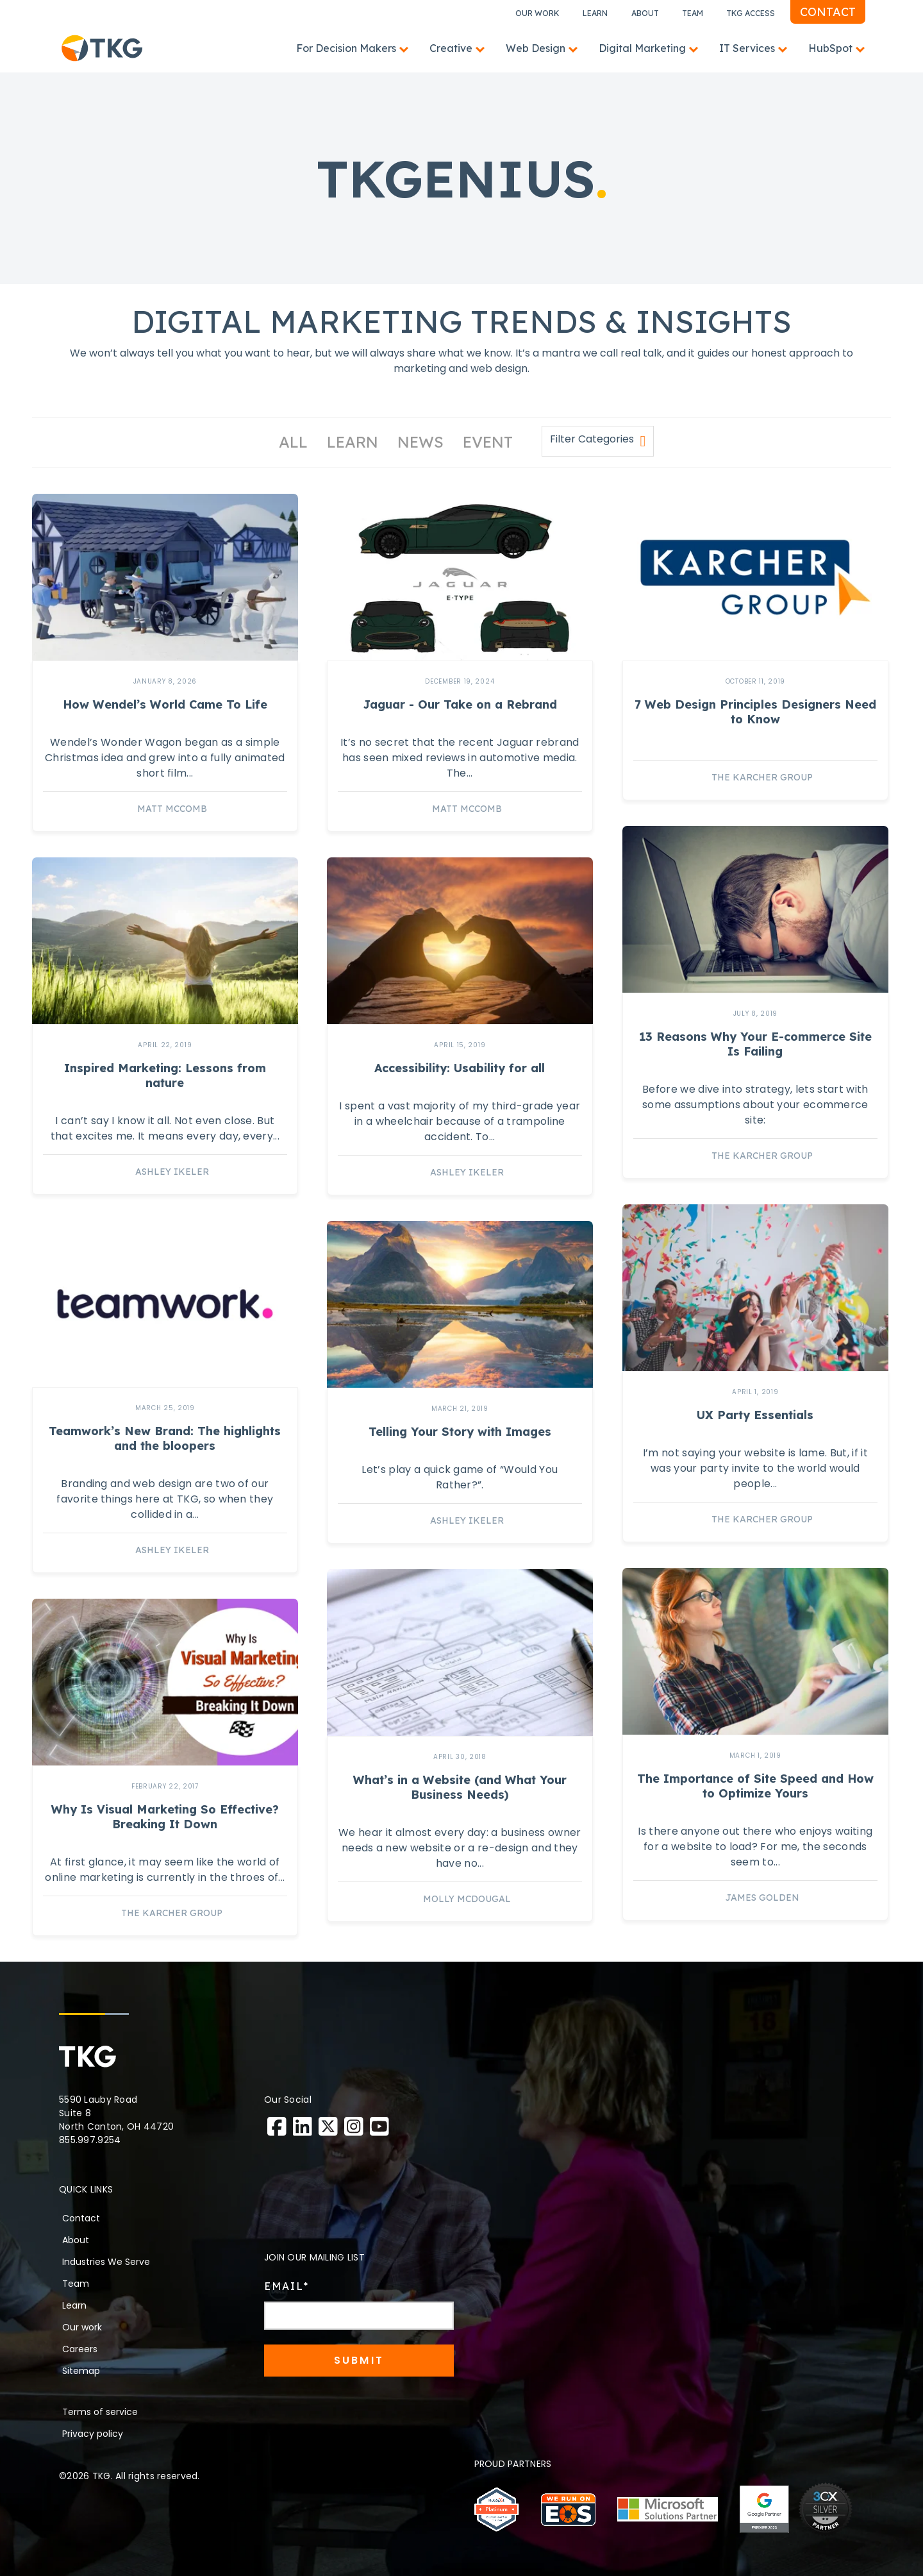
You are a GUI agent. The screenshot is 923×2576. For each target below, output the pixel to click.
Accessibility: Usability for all (459, 1068)
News (420, 441)
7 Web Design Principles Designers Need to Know (755, 712)
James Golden (762, 1897)
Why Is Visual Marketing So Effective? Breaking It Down (165, 1816)
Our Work (537, 13)
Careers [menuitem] (79, 2349)
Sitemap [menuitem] (81, 2370)
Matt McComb (172, 808)
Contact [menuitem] (81, 2218)
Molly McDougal (467, 1899)
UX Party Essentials (755, 1415)
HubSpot (830, 48)
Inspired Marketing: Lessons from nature (165, 1075)
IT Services (747, 48)
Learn (595, 13)
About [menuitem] (75, 2240)
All (293, 441)
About (645, 13)
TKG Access (750, 13)
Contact (828, 11)
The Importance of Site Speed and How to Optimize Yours (755, 1786)
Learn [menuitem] (74, 2305)
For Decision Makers (346, 48)
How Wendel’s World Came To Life (165, 704)
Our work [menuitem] (82, 2327)
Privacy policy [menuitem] (92, 2433)
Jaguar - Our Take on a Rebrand (460, 704)
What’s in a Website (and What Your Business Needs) (460, 1787)
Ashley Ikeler (172, 1171)
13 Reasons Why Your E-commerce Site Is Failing (755, 1044)
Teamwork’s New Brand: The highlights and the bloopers (165, 1438)
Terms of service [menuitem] (100, 2411)
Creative (450, 48)
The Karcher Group (762, 777)
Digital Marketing (642, 48)
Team (692, 13)
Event (488, 441)
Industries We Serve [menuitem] (106, 2261)
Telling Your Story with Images (460, 1431)
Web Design (535, 48)
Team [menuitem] (75, 2283)
